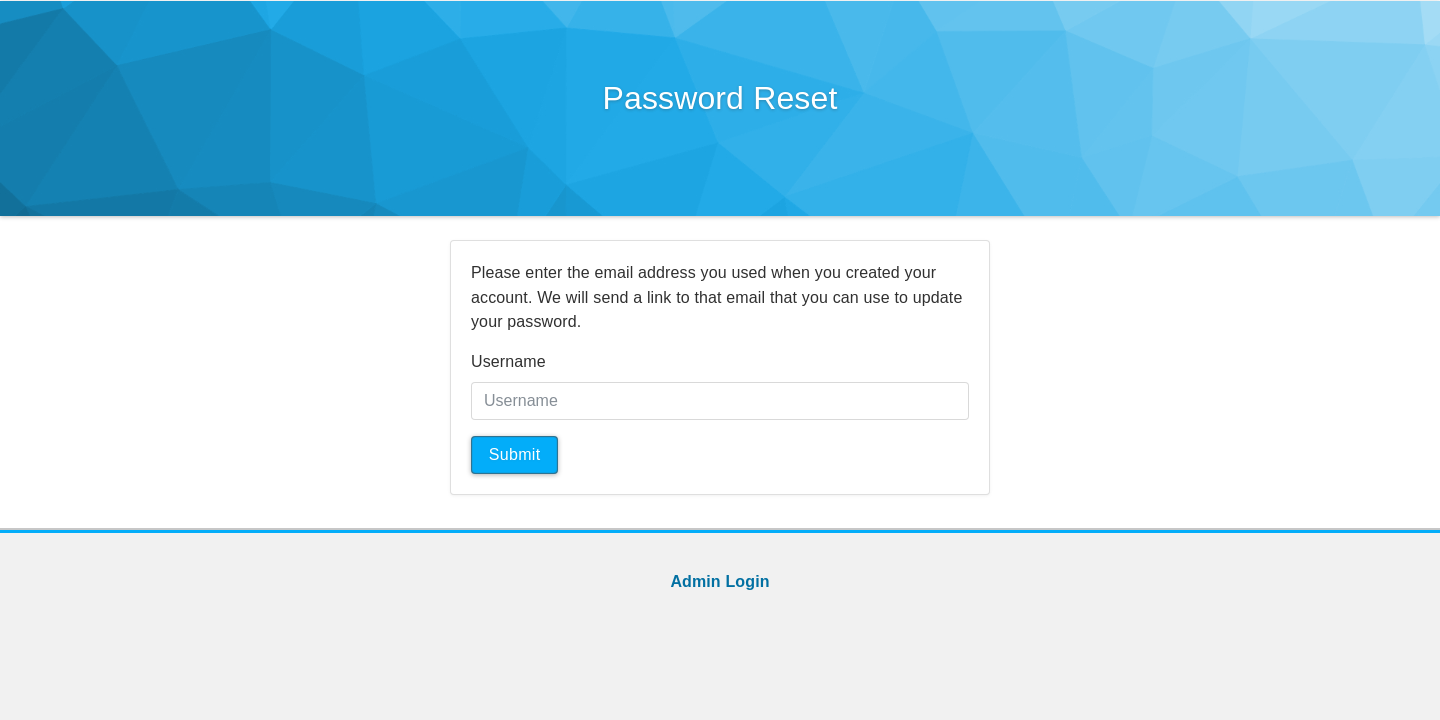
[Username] (720, 401)
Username (508, 361)
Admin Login (719, 581)
